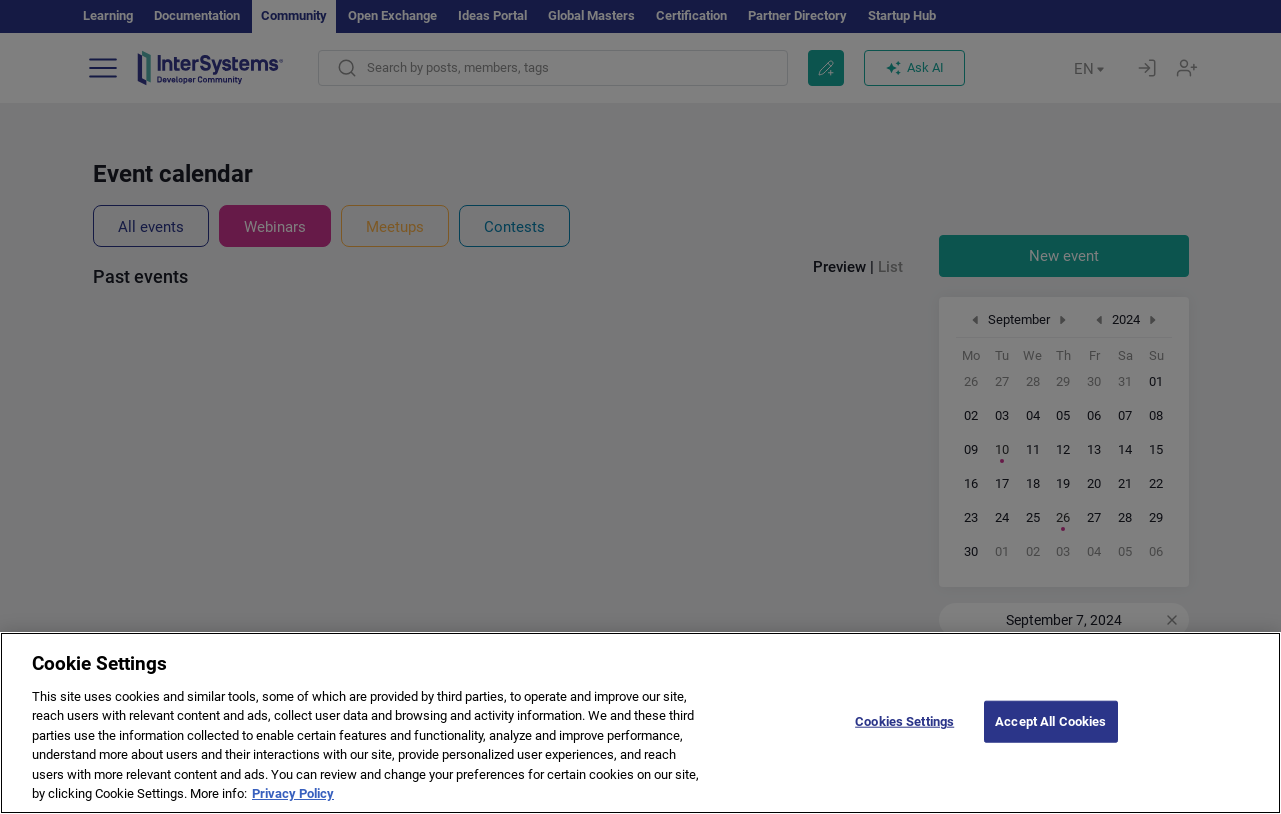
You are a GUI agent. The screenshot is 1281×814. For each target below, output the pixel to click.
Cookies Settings (904, 738)
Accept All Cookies (1050, 738)
